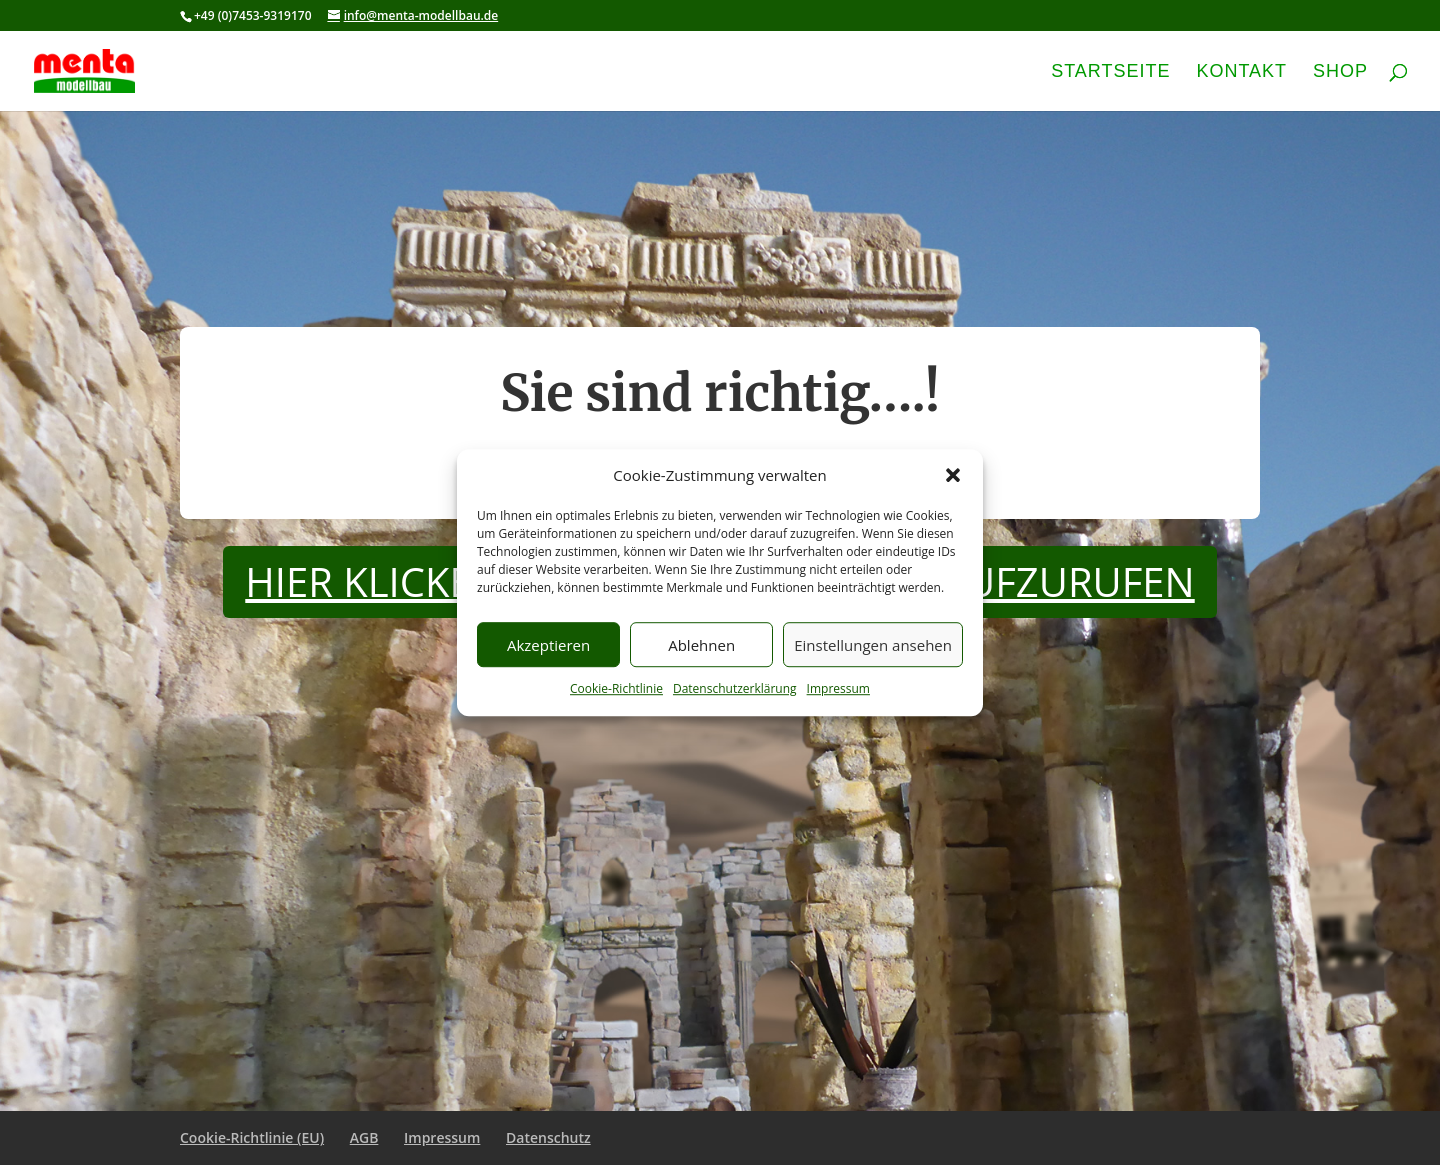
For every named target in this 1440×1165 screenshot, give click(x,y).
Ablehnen (701, 645)
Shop (1340, 72)
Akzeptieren (548, 645)
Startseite (1110, 72)
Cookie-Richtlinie (616, 689)
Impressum (838, 689)
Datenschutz (548, 1137)
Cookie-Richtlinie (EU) (252, 1137)
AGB (364, 1137)
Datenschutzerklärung (735, 689)
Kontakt (1241, 72)
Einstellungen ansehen (873, 645)
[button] (953, 476)
